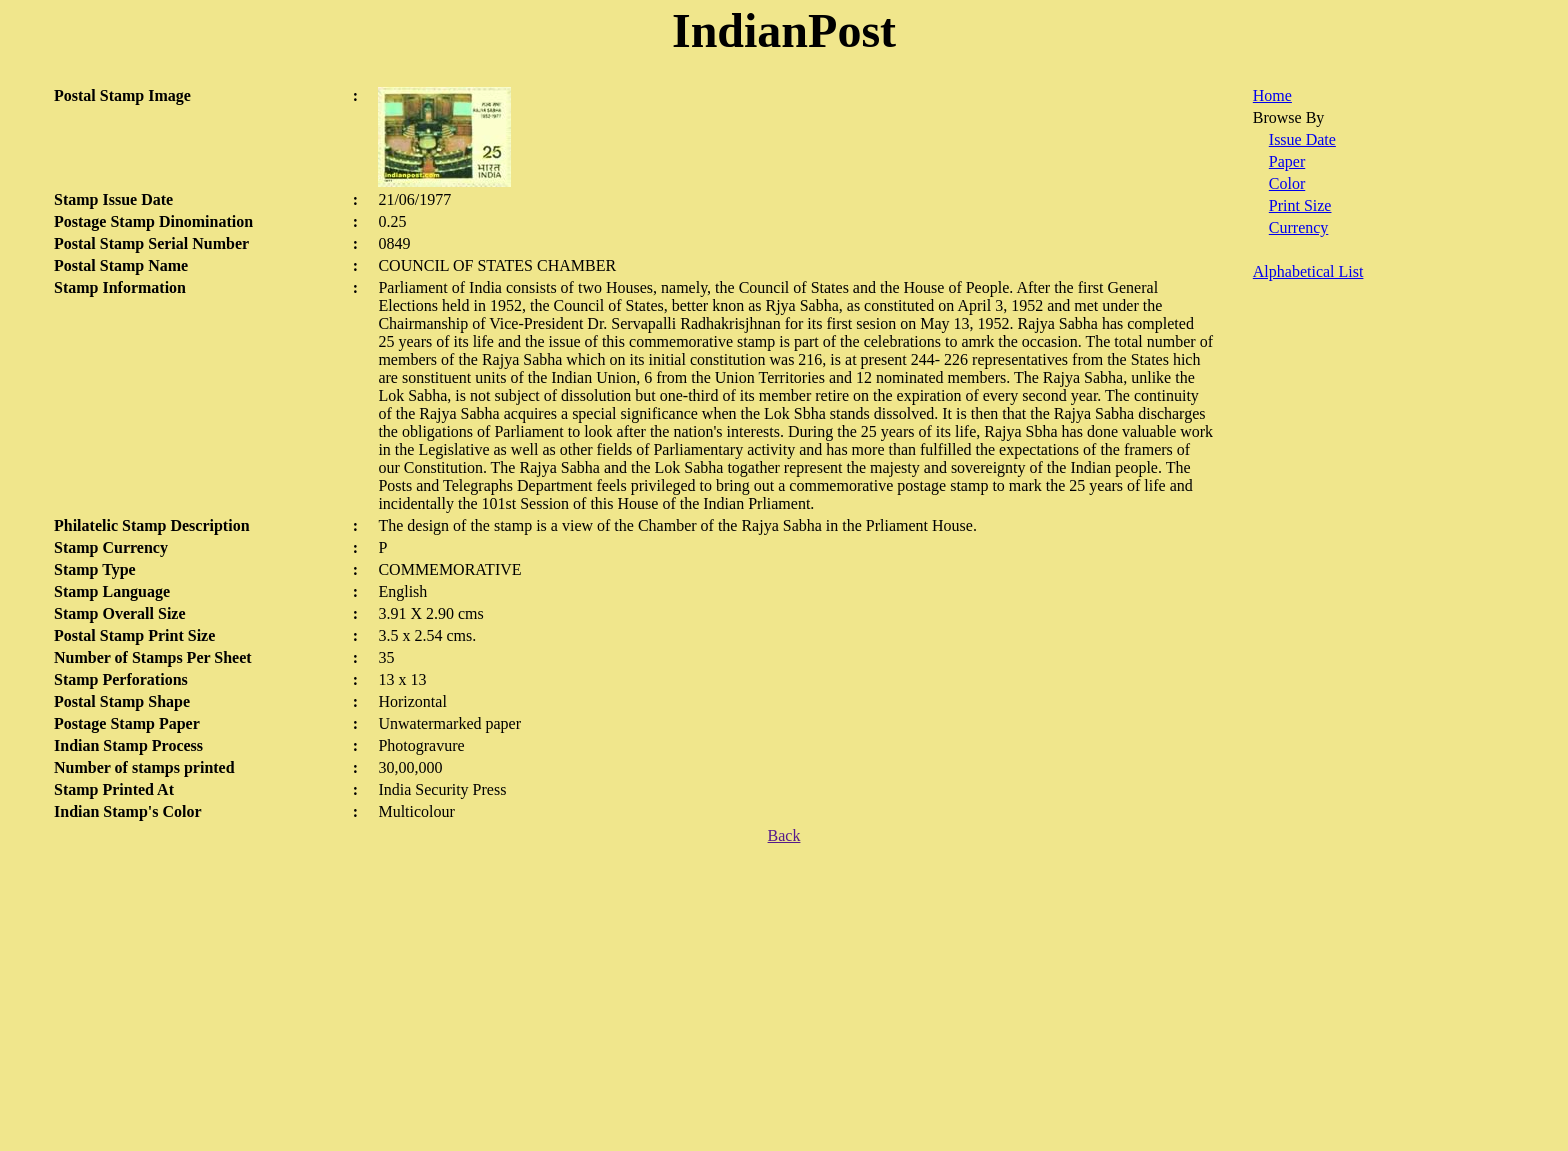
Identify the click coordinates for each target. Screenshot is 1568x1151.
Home (1272, 95)
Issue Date (1302, 139)
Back (784, 835)
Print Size (1300, 205)
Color (1287, 183)
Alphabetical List (1308, 271)
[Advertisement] (784, 1001)
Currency (1299, 227)
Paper (1287, 161)
